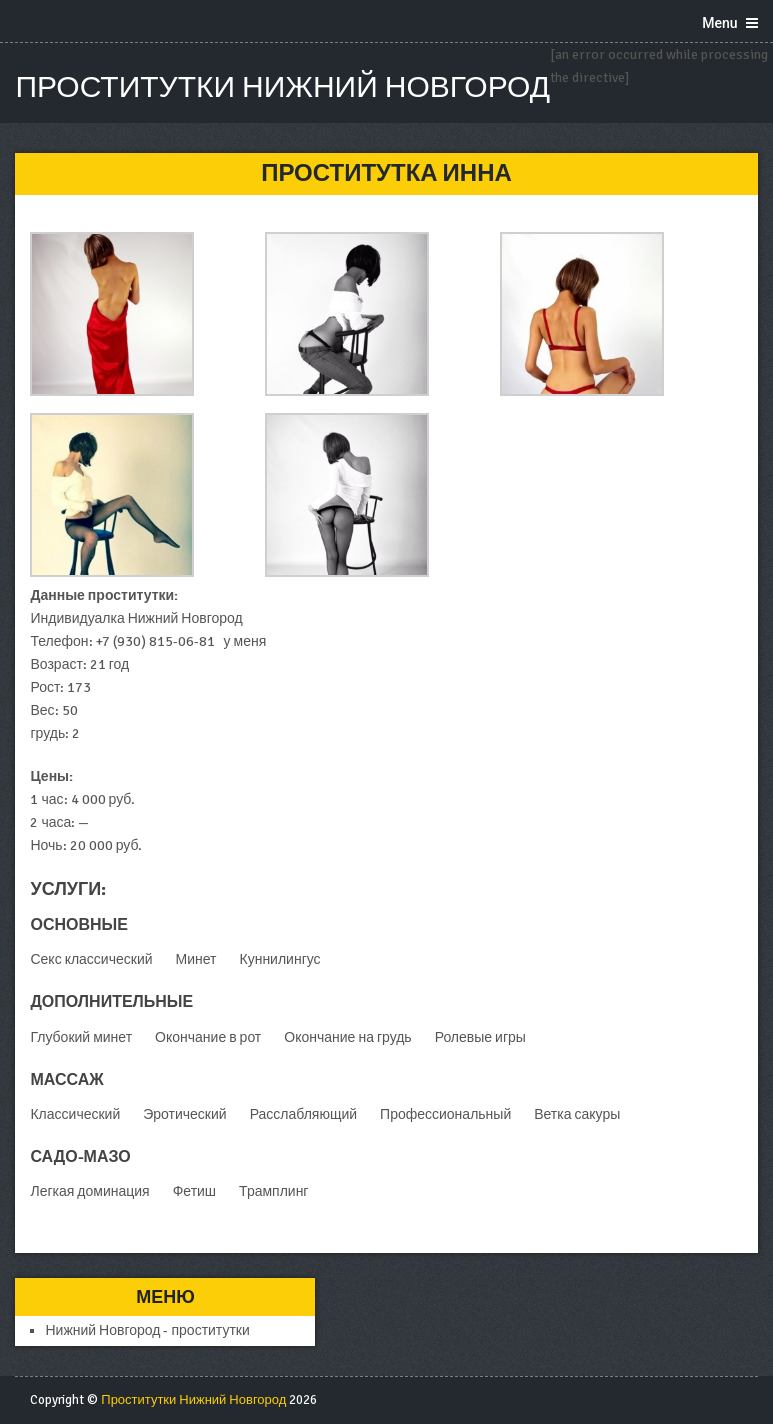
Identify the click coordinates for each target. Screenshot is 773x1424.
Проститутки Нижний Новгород (282, 87)
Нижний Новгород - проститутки (147, 1330)
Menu (719, 23)
